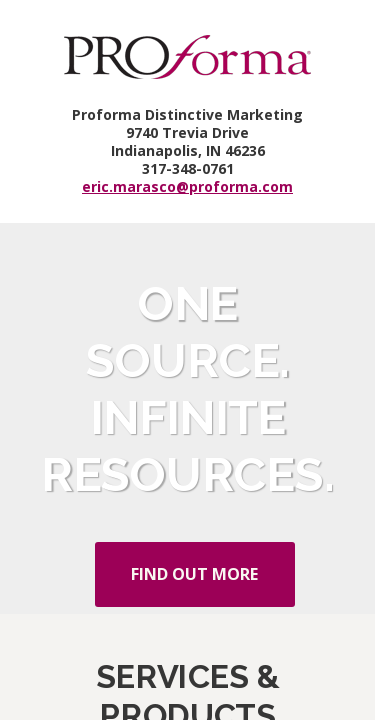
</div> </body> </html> (187, 360)
